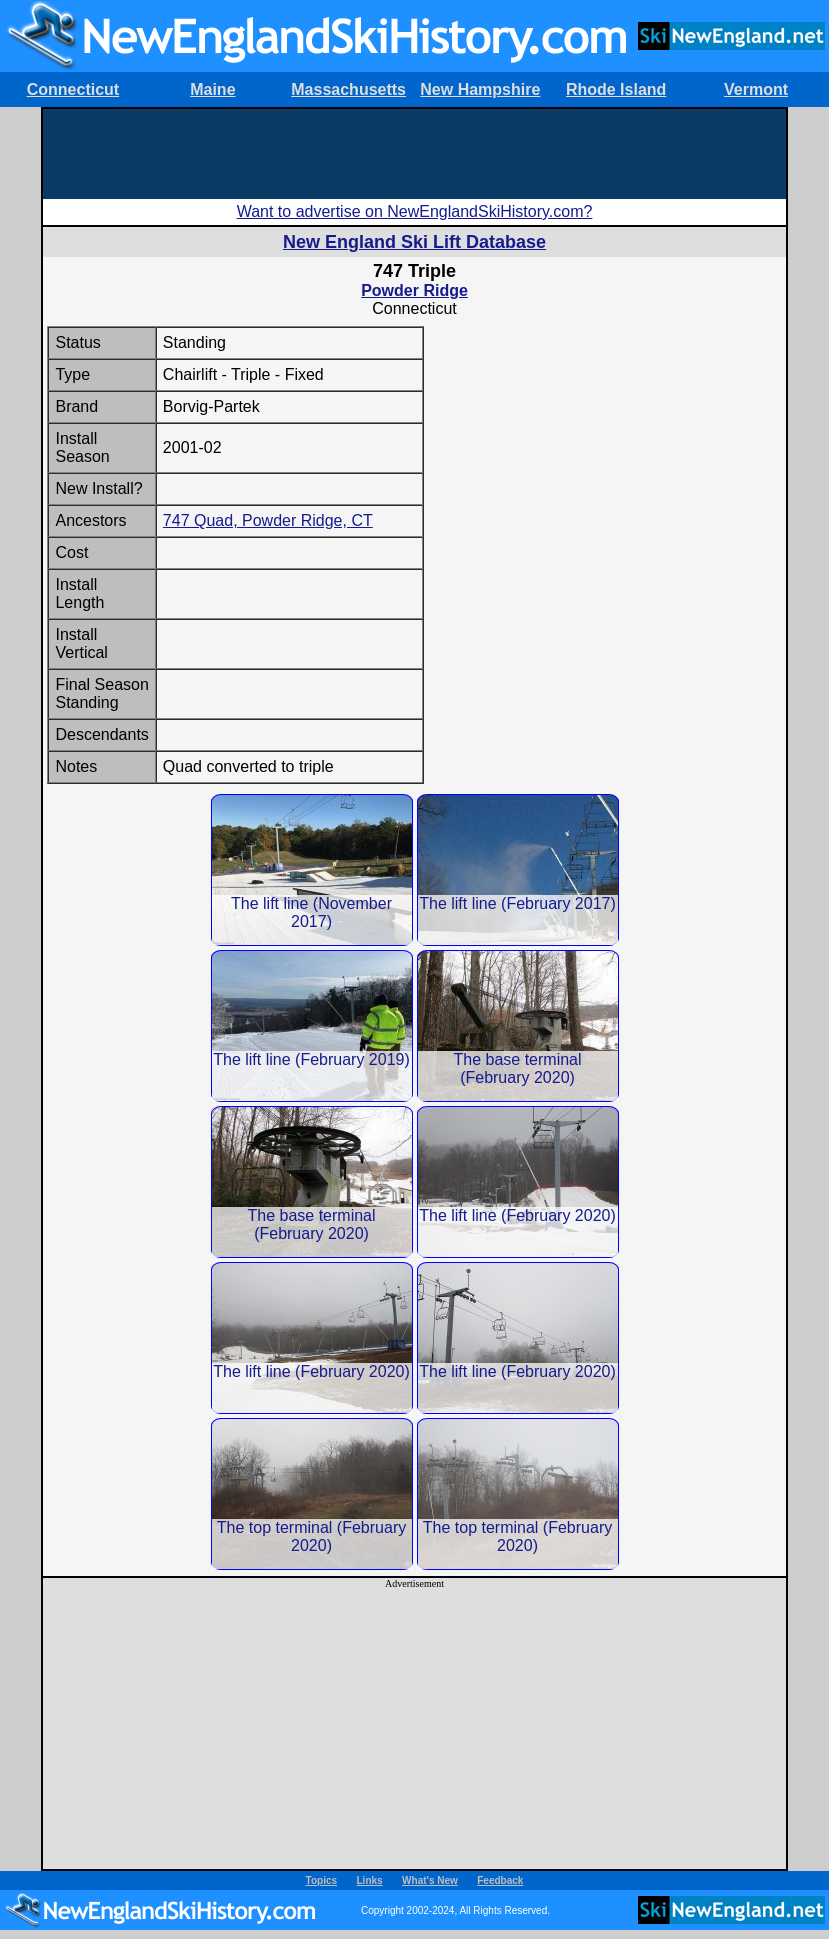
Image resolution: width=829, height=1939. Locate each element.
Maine (212, 89)
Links (370, 1880)
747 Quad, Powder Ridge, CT (268, 520)
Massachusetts (348, 89)
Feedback (500, 1880)
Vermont (756, 89)
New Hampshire (480, 89)
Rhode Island (616, 89)
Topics (321, 1880)
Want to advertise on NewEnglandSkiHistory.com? (415, 211)
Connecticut (73, 89)
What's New (430, 1880)
